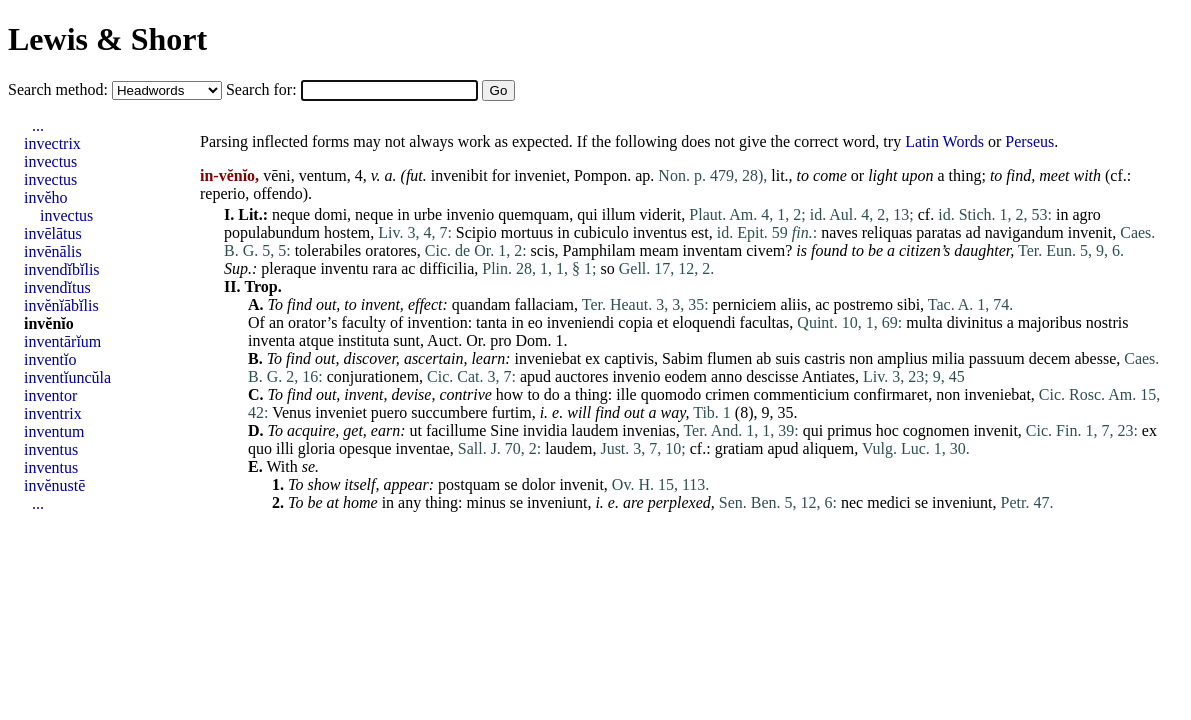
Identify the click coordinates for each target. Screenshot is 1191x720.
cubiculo (601, 232)
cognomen (936, 430)
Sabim (682, 358)
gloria (316, 448)
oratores (391, 250)
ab (763, 358)
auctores (581, 376)
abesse (1095, 358)
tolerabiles (328, 250)
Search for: (263, 89)
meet (1054, 175)
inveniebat (548, 358)
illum (619, 214)
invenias (648, 430)
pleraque (288, 268)
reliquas (887, 232)
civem (765, 250)
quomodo (671, 394)
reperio (222, 193)
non (861, 358)
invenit (1090, 232)
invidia (545, 430)
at (333, 502)
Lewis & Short (107, 39)
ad (973, 232)
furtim (512, 412)
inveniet (540, 175)
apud (535, 376)
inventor (50, 395)
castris (824, 358)
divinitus (975, 322)
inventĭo (50, 359)
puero (389, 412)
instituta (364, 340)
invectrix (52, 143)
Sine (504, 430)
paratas (938, 232)
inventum (54, 431)
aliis (794, 304)
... (38, 125)
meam (659, 250)
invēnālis (53, 251)
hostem (347, 232)
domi (330, 214)
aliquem (829, 448)
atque (316, 340)
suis (787, 358)
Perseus (1029, 141)
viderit (661, 214)
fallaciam (545, 304)
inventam (713, 250)
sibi (908, 304)
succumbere (449, 412)
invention (437, 322)
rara (384, 268)
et (663, 322)
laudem (594, 430)
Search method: (60, 89)
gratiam (739, 448)
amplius (902, 358)
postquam (469, 484)
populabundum (272, 232)
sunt (406, 340)
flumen (729, 358)
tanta (491, 322)
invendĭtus (57, 287)
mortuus (527, 232)
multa (924, 322)
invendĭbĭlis (62, 269)
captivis (629, 358)
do (552, 394)
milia (948, 358)
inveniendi (581, 322)
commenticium (802, 394)
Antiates (828, 376)
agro (1086, 214)
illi (285, 448)
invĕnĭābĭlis (61, 305)
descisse (772, 376)
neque (291, 214)
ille (626, 394)
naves (839, 232)
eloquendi (704, 322)
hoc (887, 430)
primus (849, 430)
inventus (660, 232)
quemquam (533, 214)
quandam (481, 304)
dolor (539, 484)
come (830, 175)
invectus (50, 161)
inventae (423, 448)
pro (500, 340)
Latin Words (944, 141)
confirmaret (891, 394)
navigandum (1024, 232)
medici (889, 502)
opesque (365, 448)
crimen (727, 394)
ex (592, 358)
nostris (1107, 322)
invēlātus (53, 233)
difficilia (446, 268)
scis (543, 250)
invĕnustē (54, 485)
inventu (344, 268)
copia (635, 322)
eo (535, 322)
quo (260, 448)
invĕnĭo (49, 323)
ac (408, 268)
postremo (863, 304)
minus (486, 502)
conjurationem (373, 376)
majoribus (1050, 322)
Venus (291, 412)
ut (415, 430)
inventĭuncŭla (67, 377)
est (700, 232)
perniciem (745, 304)
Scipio (476, 232)
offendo (277, 193)
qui (587, 214)
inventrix (53, 413)
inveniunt (557, 502)
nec (852, 502)
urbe (428, 214)
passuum (997, 358)
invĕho (46, 197)
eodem (685, 376)
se (308, 466)
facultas (765, 322)
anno (726, 376)
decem (1050, 358)
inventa (271, 340)
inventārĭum (62, 341)
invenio (470, 214)
